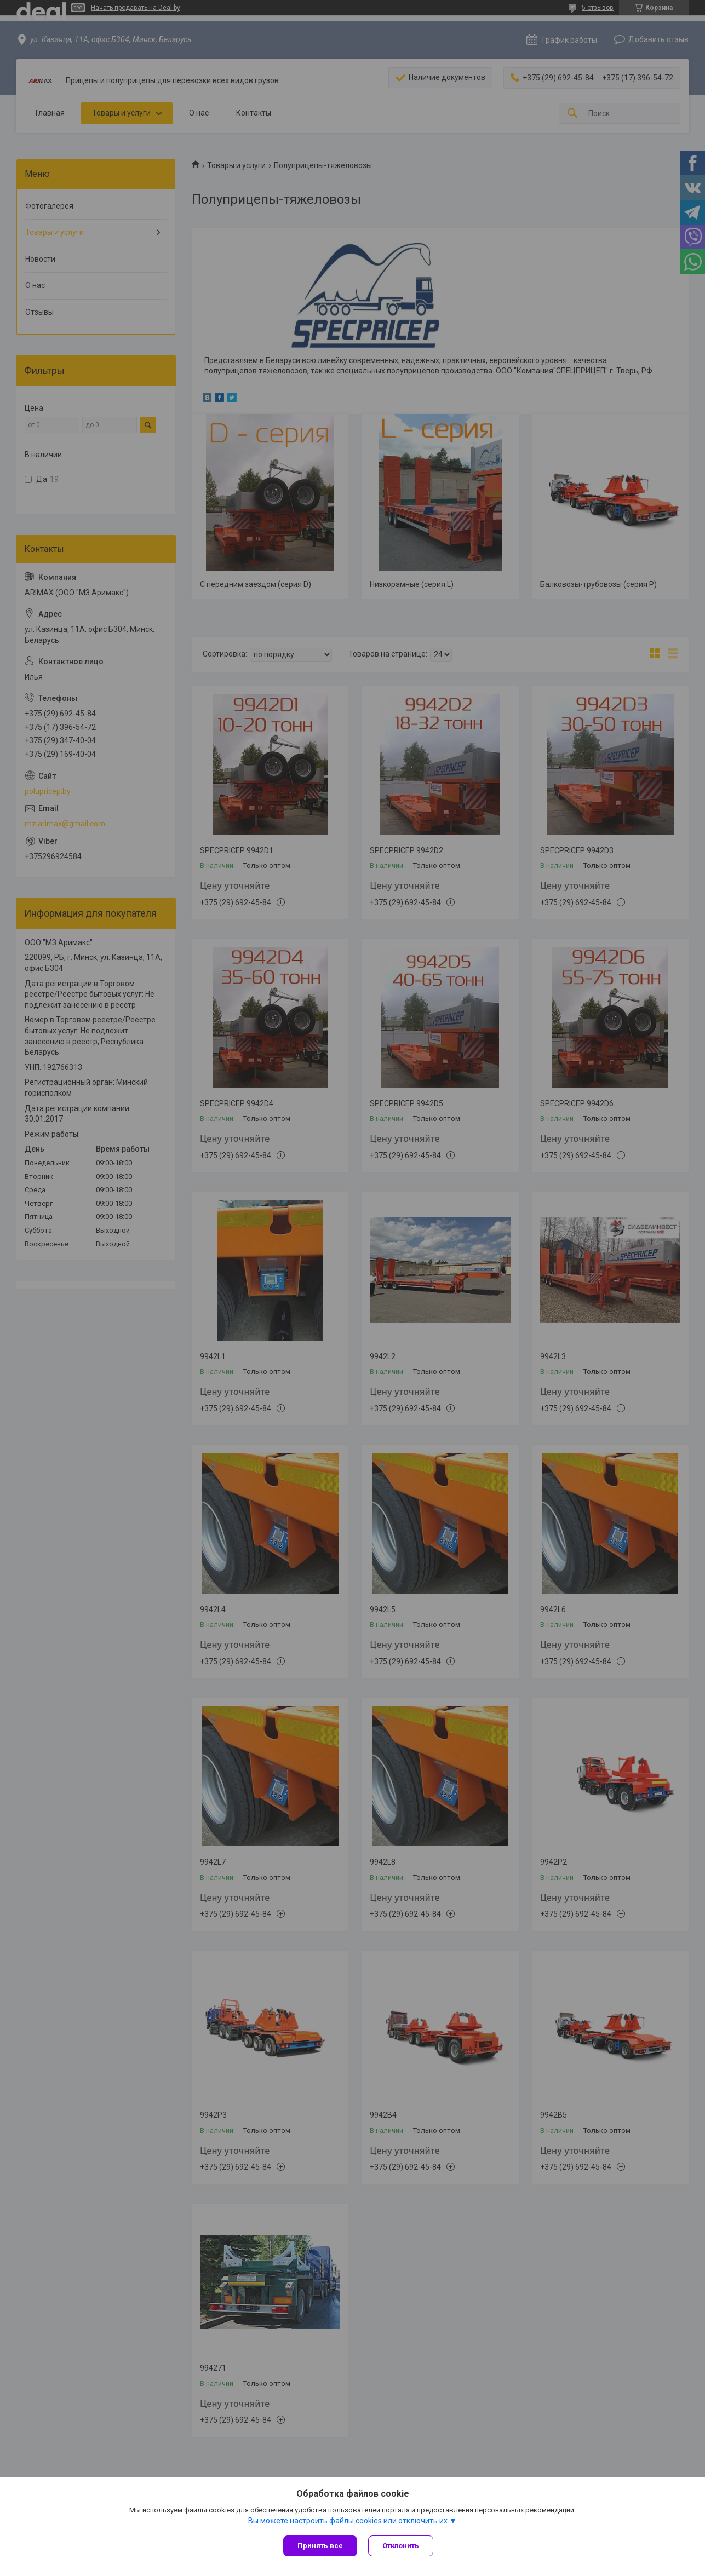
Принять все (320, 2546)
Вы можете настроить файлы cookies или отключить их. (348, 2520)
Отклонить (400, 2546)
